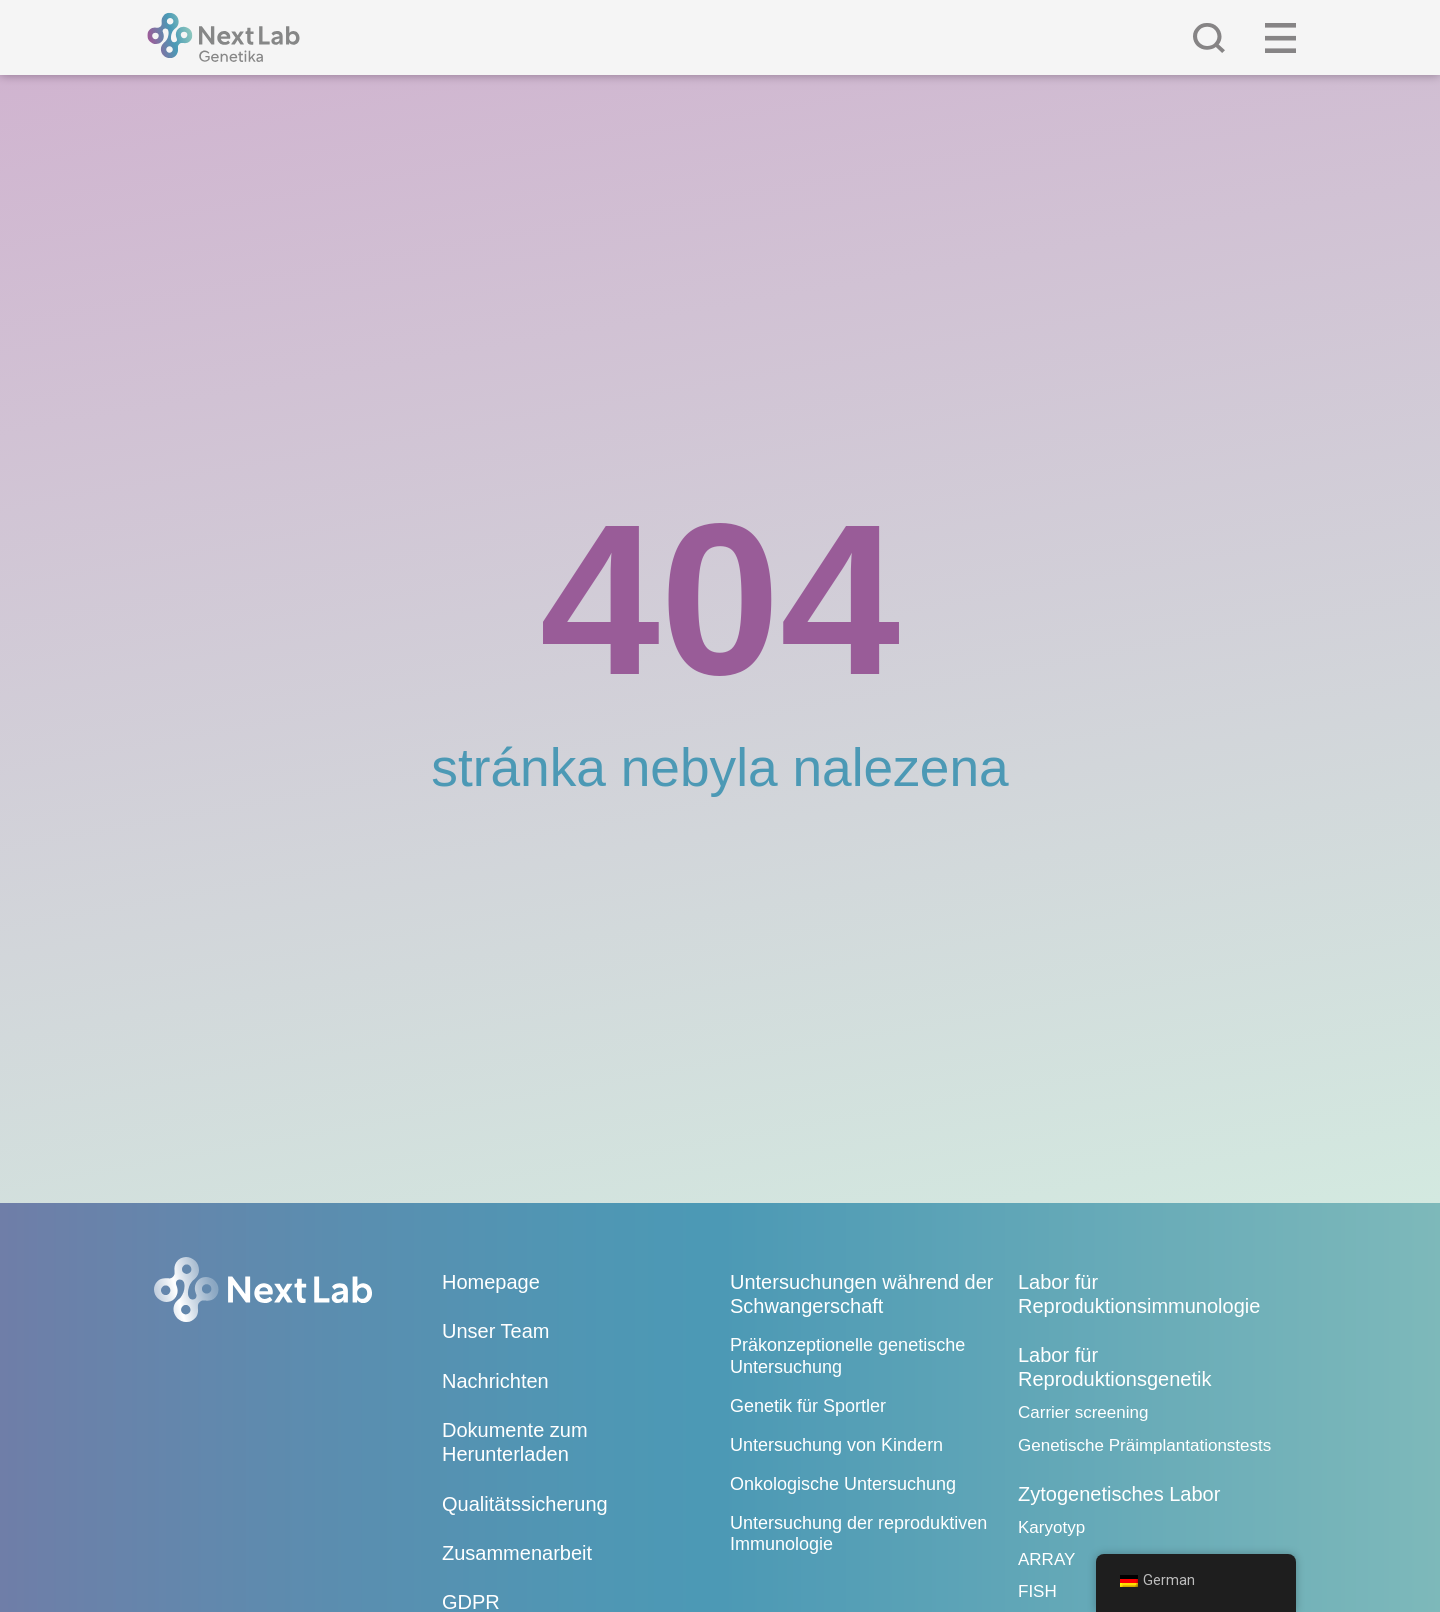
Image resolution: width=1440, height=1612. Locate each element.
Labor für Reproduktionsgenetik (1114, 1367)
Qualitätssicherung (525, 1504)
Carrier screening (1083, 1412)
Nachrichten (495, 1381)
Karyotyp (1051, 1527)
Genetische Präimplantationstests (1144, 1445)
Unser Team (495, 1331)
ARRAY (1046, 1559)
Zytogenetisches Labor (1119, 1494)
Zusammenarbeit (517, 1553)
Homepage (491, 1282)
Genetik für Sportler (808, 1406)
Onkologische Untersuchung (843, 1484)
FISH (1037, 1591)
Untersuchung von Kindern (836, 1445)
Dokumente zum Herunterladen (515, 1442)
